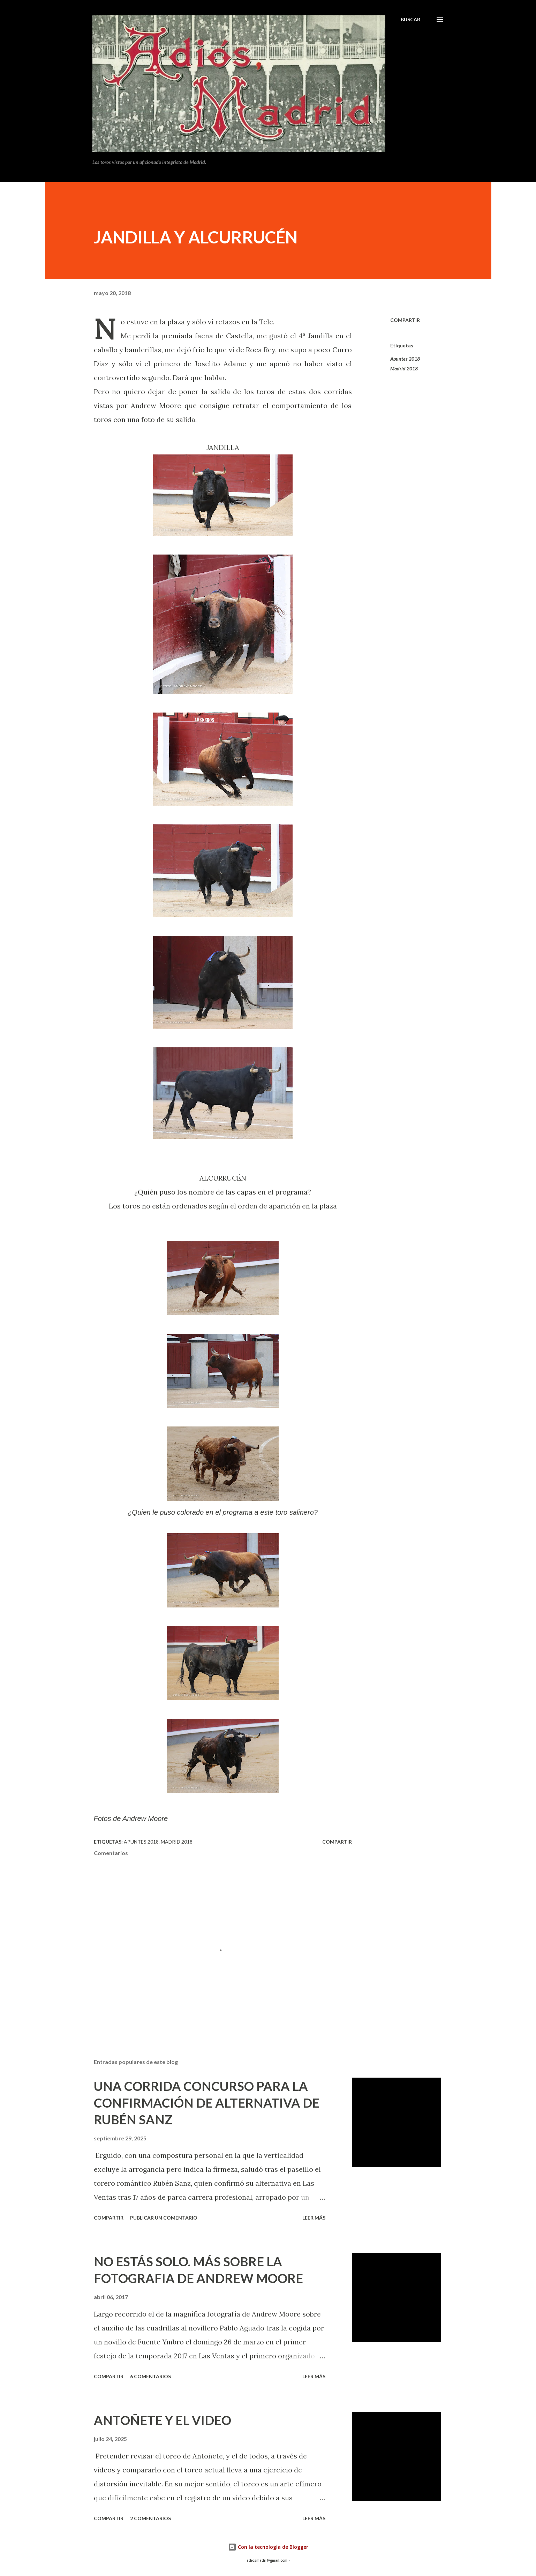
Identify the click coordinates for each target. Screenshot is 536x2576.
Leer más (313, 2218)
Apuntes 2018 (405, 359)
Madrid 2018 (404, 368)
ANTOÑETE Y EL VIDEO (162, 2420)
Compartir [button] (405, 320)
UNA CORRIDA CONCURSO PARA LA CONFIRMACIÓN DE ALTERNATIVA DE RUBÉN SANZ (206, 2102)
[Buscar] (410, 19)
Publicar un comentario (163, 2218)
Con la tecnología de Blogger (268, 2547)
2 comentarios (150, 2518)
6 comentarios (150, 2376)
